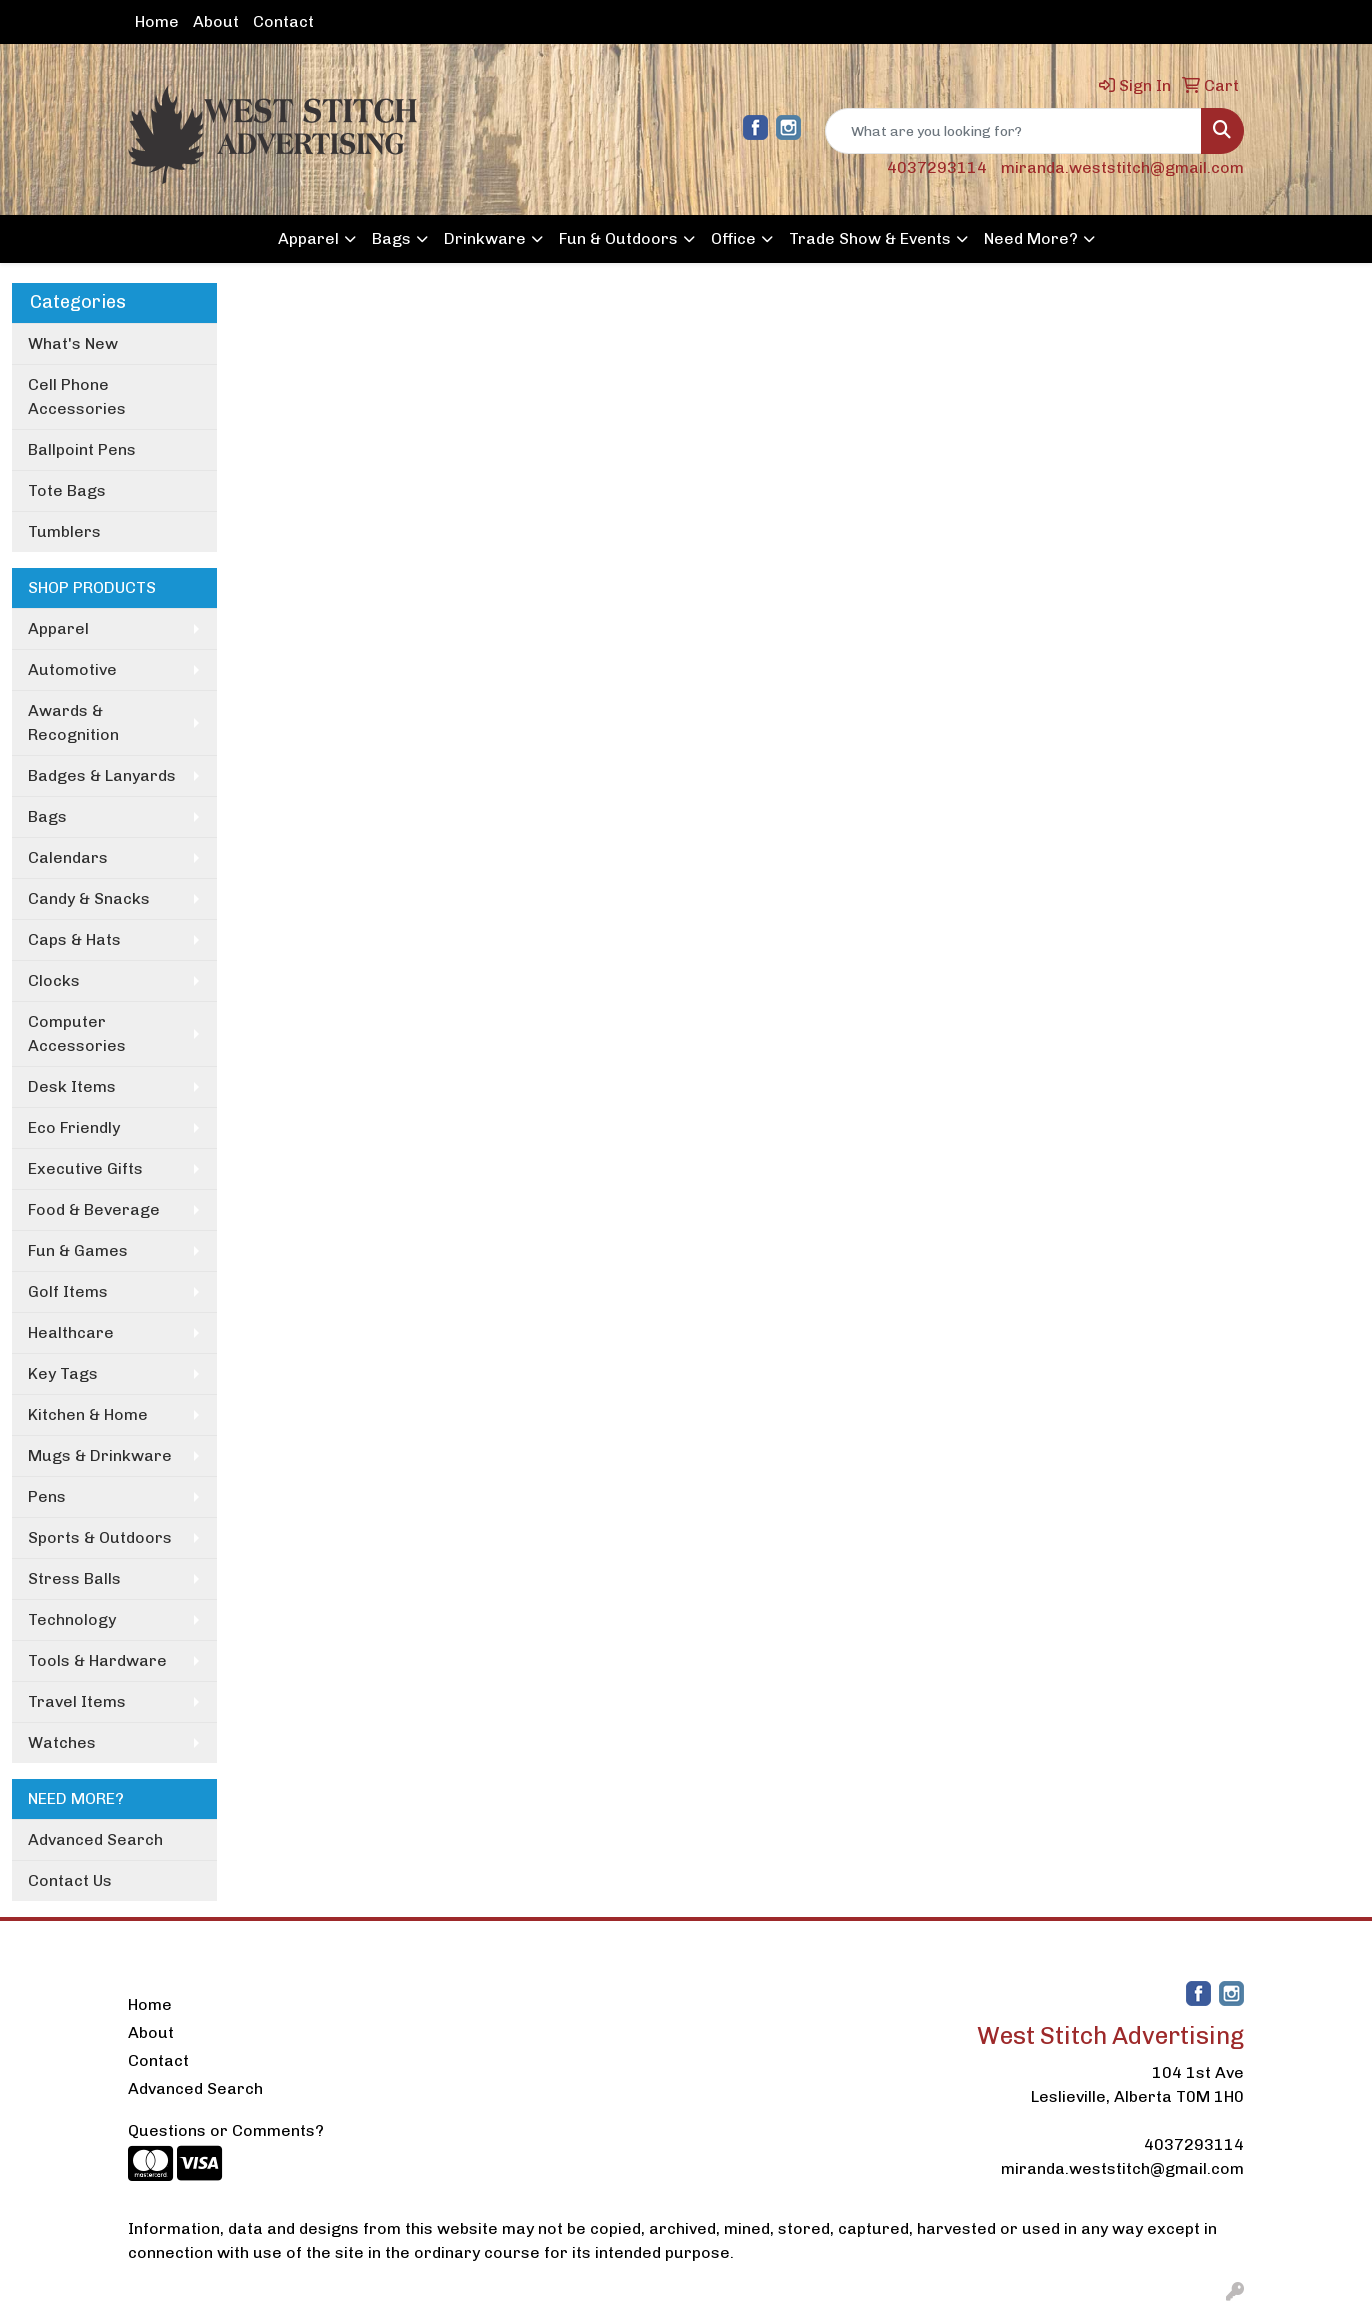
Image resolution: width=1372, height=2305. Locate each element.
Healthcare (71, 1332)
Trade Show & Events (870, 238)
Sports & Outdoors (100, 1537)
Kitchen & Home (88, 1414)
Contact (283, 21)
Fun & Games (78, 1250)
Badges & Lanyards (102, 775)
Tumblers (64, 531)
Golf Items (68, 1291)
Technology (72, 1619)
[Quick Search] (1013, 131)
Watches (62, 1742)
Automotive (72, 669)
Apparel (308, 238)
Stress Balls (74, 1578)
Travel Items (77, 1701)
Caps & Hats (74, 939)
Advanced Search (95, 1839)
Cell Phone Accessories (77, 396)
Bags (391, 238)
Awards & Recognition (73, 722)
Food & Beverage (94, 1209)
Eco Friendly (74, 1127)
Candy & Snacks (89, 898)
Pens (47, 1496)
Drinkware (485, 238)
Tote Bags (67, 490)
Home (157, 21)
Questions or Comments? (226, 2130)
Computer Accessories (77, 1033)
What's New (73, 343)
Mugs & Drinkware (100, 1455)
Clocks (54, 980)
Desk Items (72, 1086)
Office (733, 238)
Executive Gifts (85, 1168)
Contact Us (70, 1880)
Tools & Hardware (97, 1660)
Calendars (68, 857)
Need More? (1031, 238)
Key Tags (63, 1373)
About (216, 21)
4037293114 (937, 167)
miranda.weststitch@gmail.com (1122, 167)
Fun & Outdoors (618, 238)
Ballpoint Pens (82, 449)
